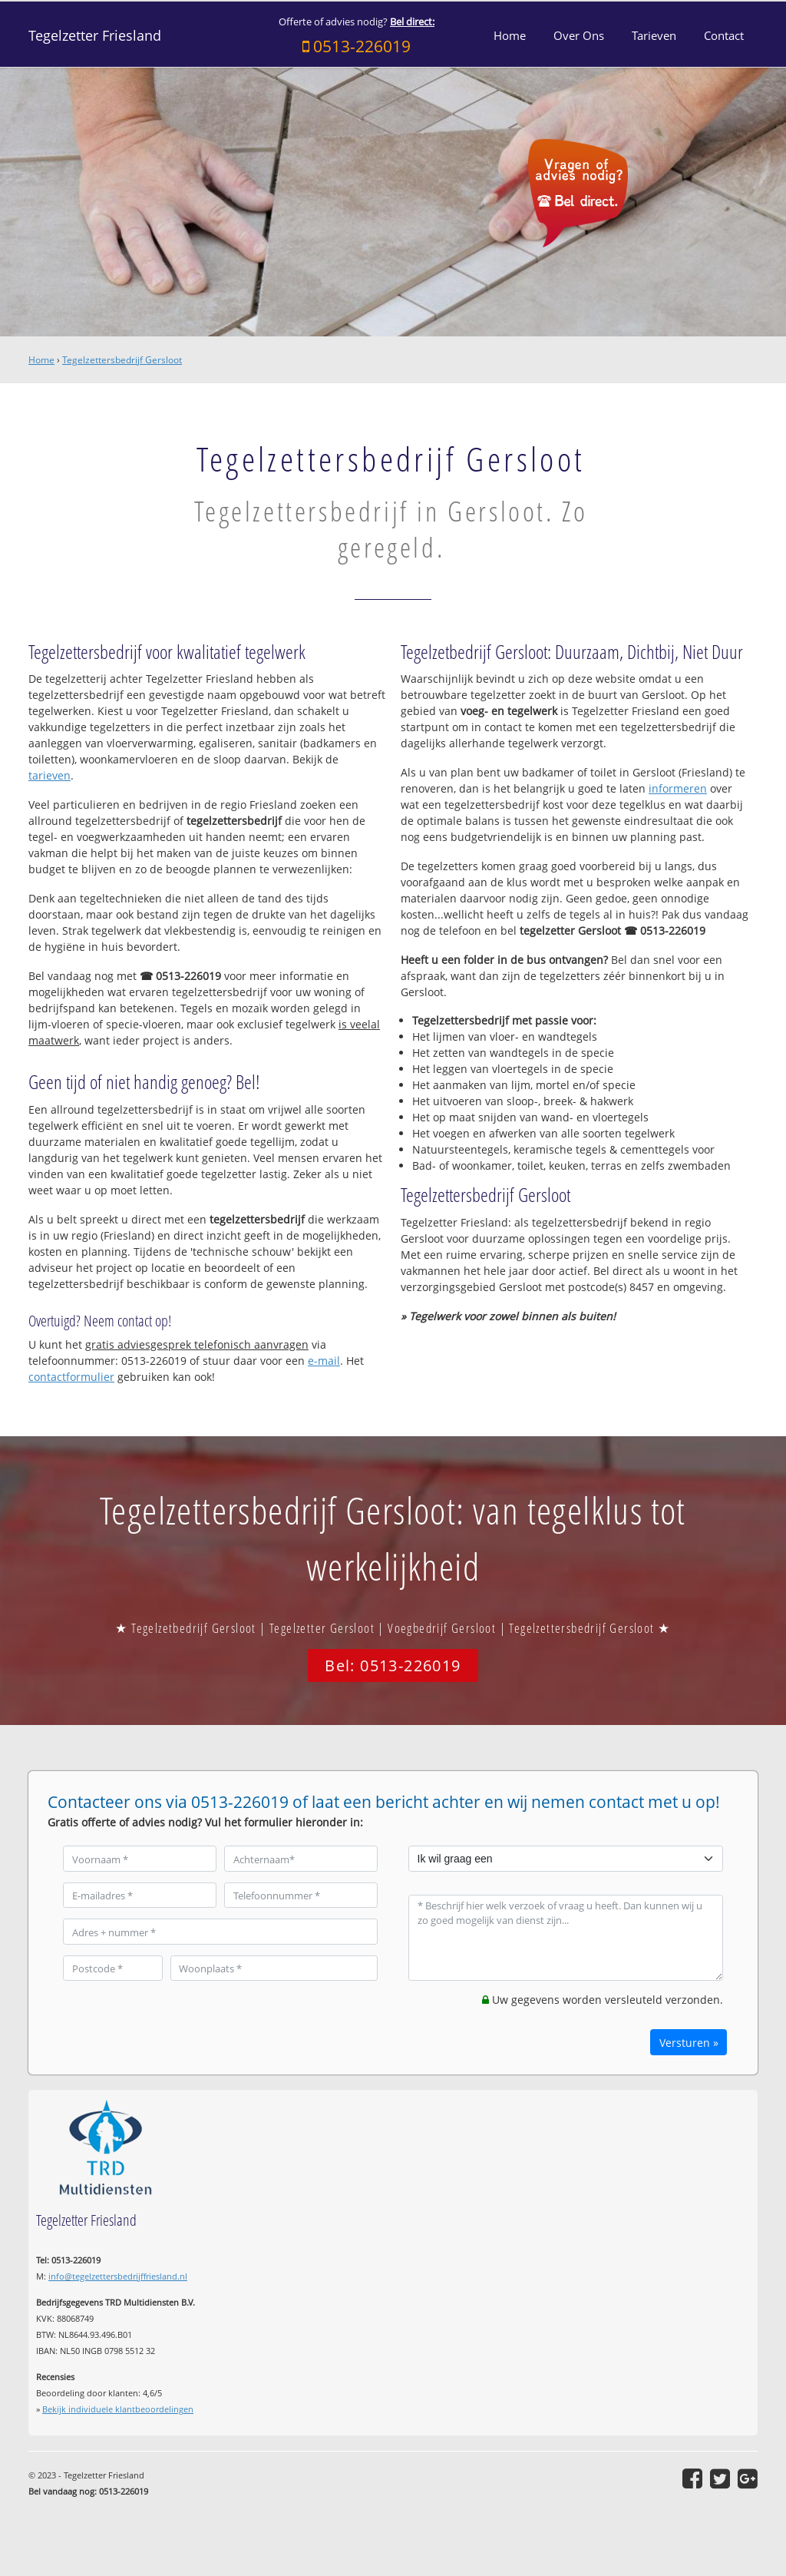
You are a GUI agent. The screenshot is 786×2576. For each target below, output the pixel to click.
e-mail (324, 1360)
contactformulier (71, 1376)
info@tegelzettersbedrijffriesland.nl (117, 2276)
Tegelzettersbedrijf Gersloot (122, 359)
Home (41, 359)
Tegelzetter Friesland (94, 35)
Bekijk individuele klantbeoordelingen (117, 2409)
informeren (678, 788)
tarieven (49, 775)
